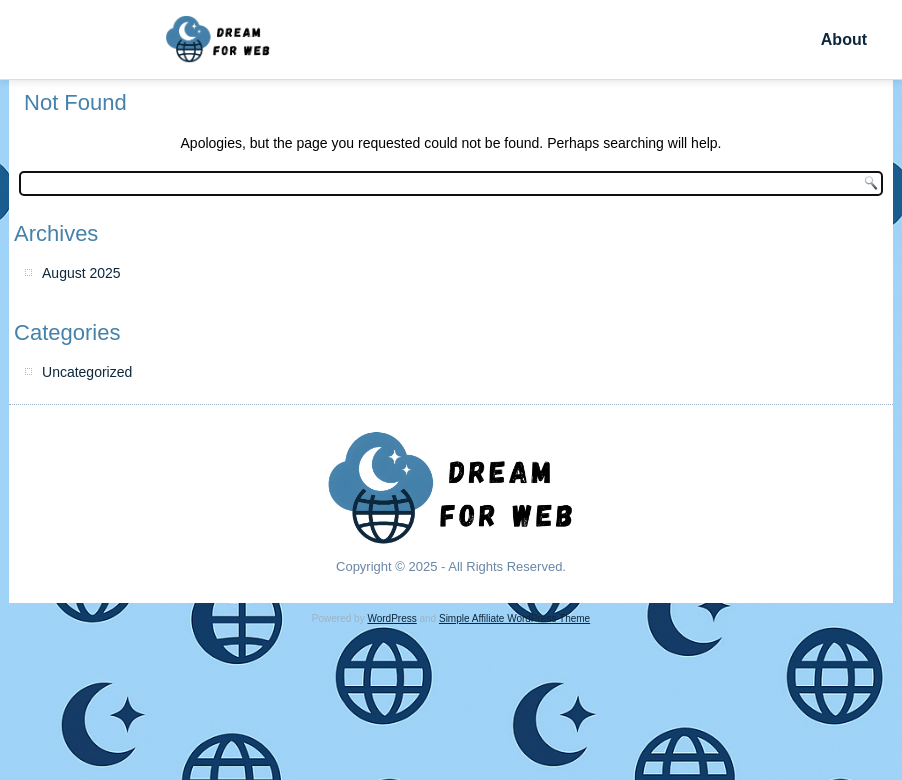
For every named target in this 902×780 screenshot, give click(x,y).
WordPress (391, 618)
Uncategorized (87, 372)
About (844, 39)
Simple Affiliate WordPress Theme (514, 618)
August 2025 (81, 273)
